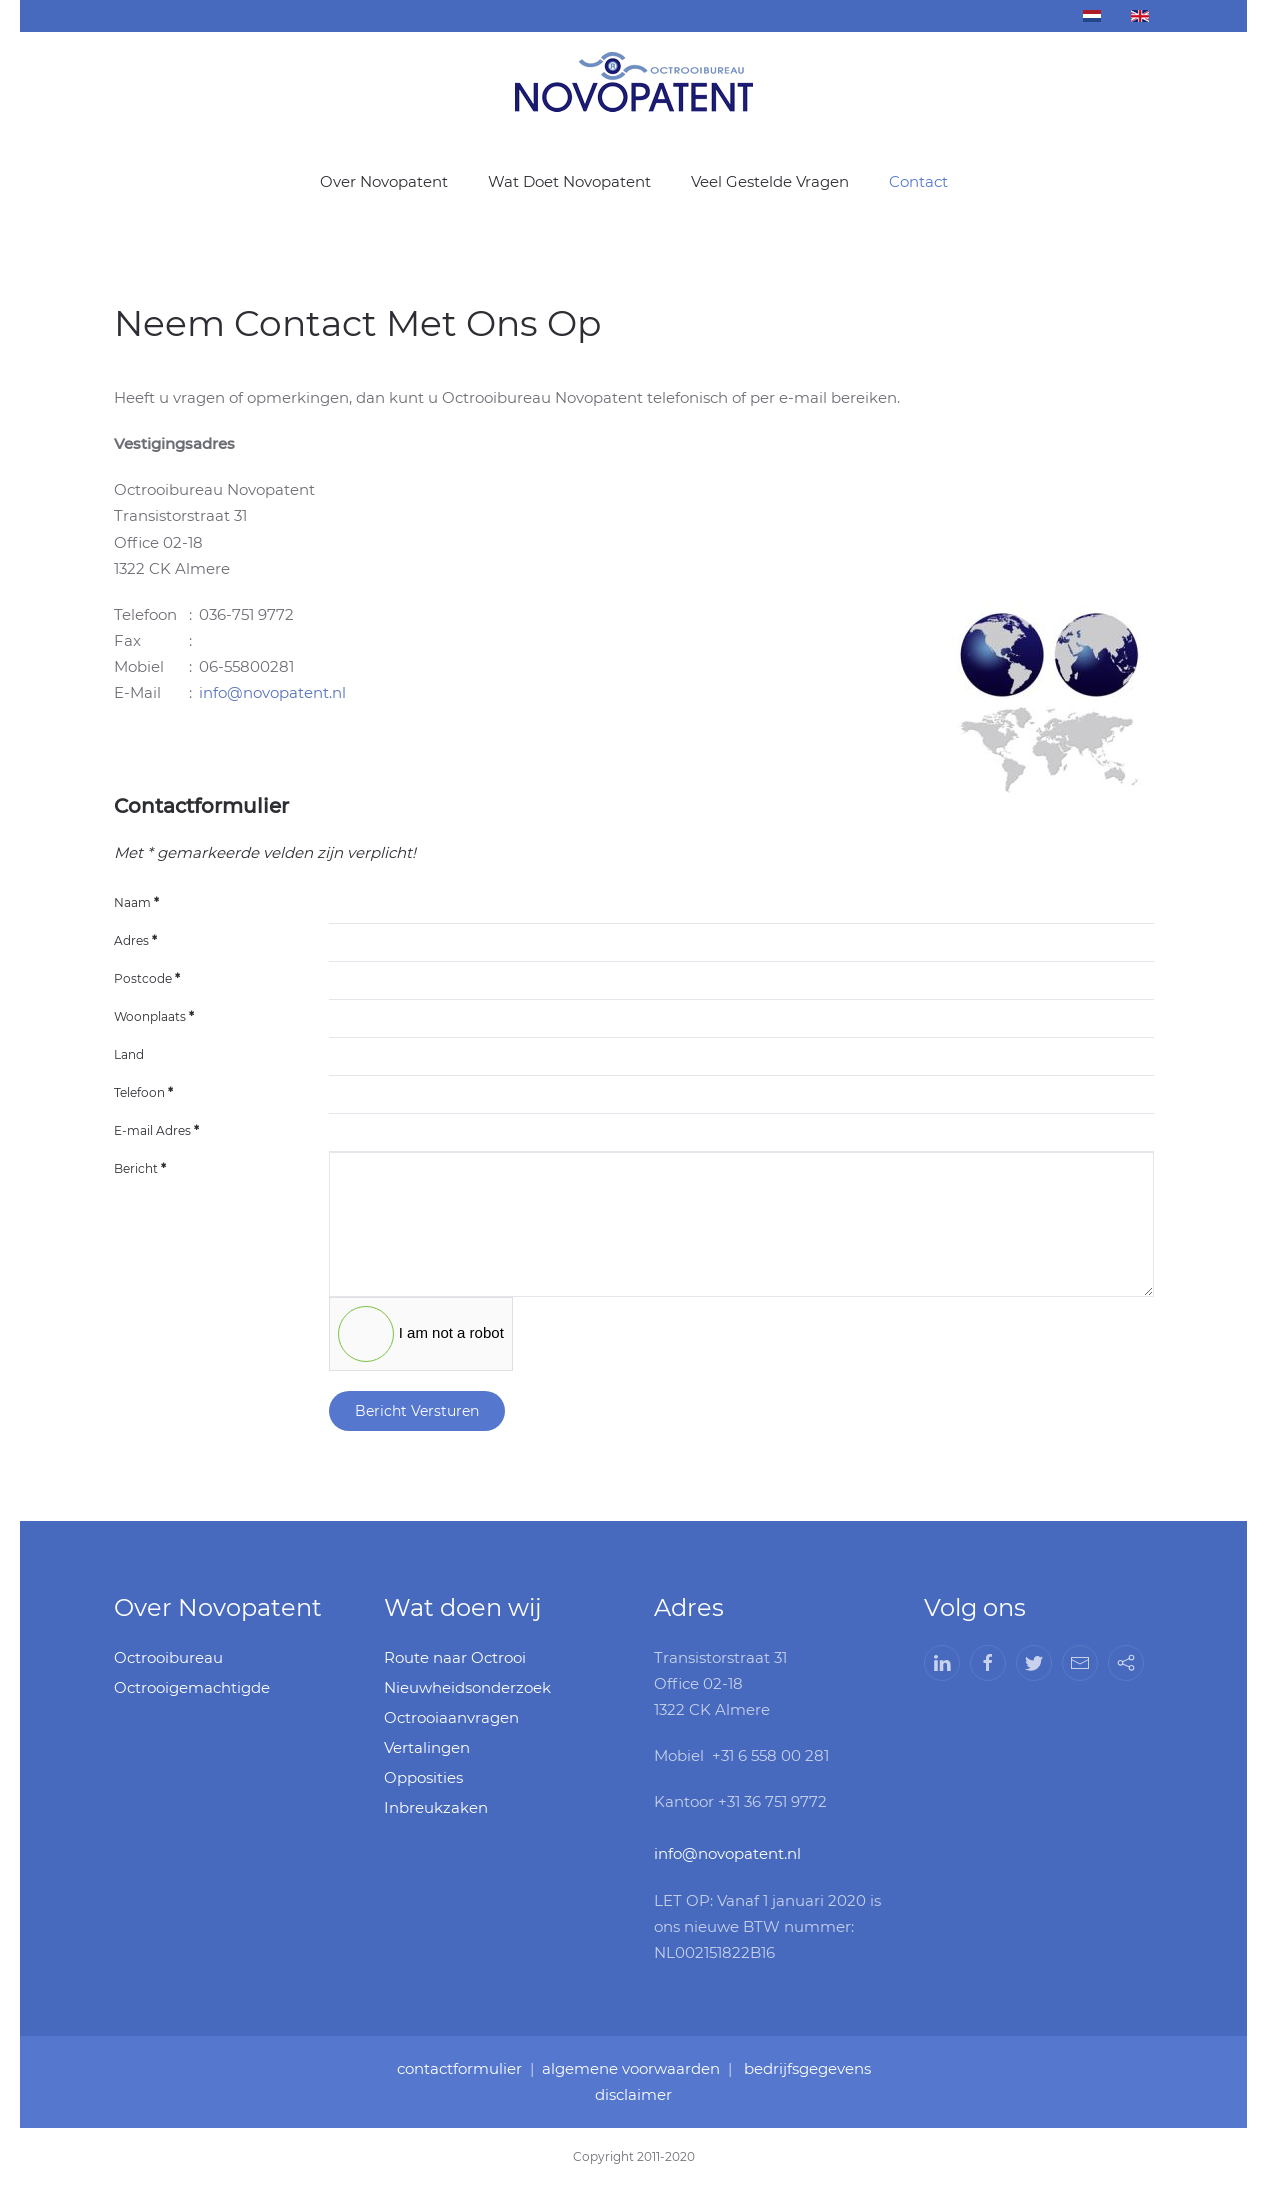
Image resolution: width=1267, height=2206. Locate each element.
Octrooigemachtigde (192, 1687)
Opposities (423, 1777)
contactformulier (465, 2069)
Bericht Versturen (417, 1411)
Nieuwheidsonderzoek (467, 1687)
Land (129, 1054)
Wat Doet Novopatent (569, 181)
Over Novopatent (384, 181)
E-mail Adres (156, 1130)
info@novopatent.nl (272, 692)
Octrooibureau (168, 1657)
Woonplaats (154, 1016)
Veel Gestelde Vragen (770, 181)
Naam (136, 902)
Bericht (140, 1168)
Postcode (147, 978)
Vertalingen (427, 1747)
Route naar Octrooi (455, 1657)
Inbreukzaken (436, 1807)
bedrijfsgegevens (801, 2069)
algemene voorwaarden (631, 2069)
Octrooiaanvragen (451, 1717)
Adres (135, 940)
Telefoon (143, 1092)
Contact (918, 181)
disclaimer (633, 2094)
